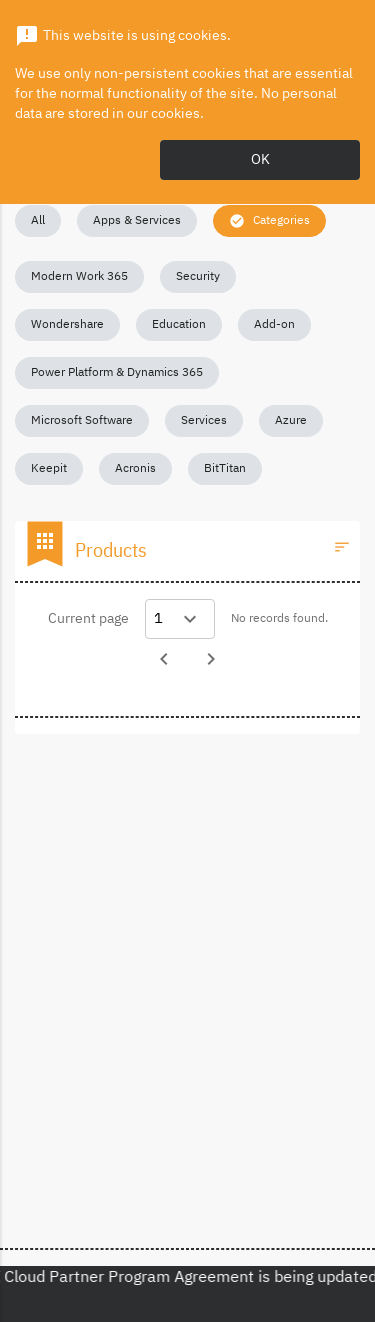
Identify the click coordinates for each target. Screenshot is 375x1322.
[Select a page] (180, 619)
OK (260, 160)
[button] (38, 221)
